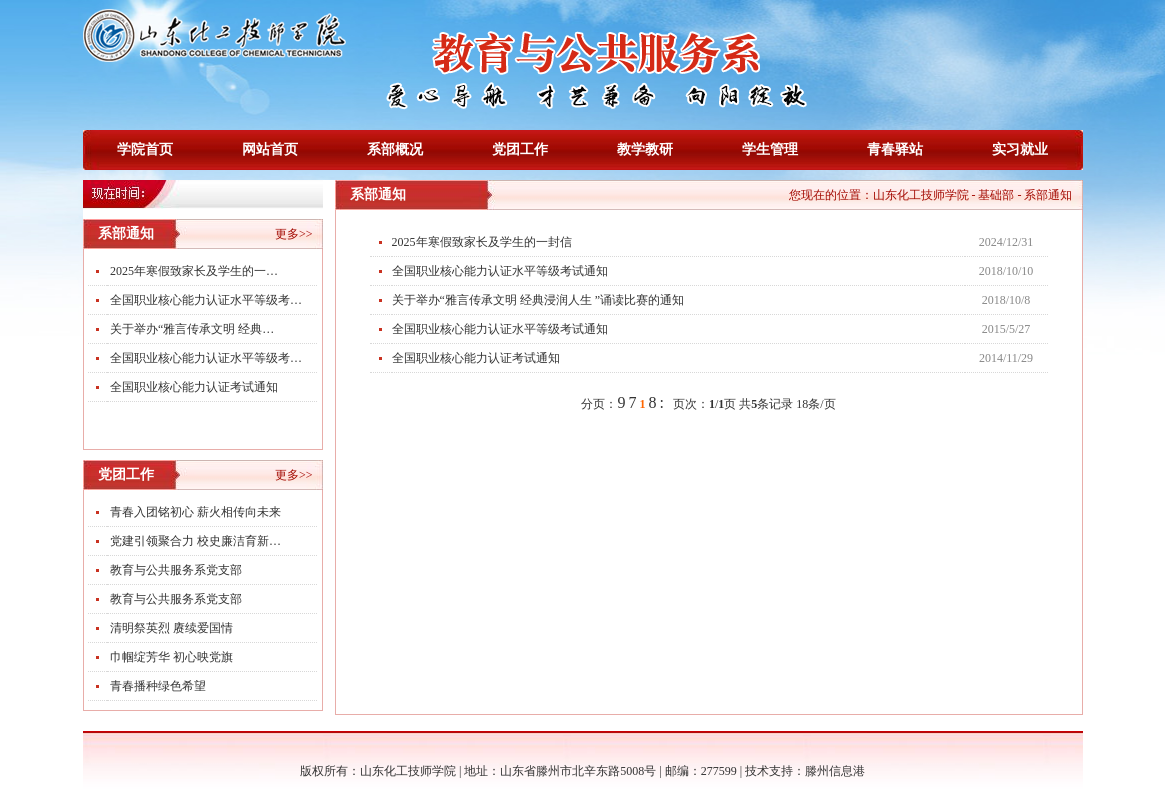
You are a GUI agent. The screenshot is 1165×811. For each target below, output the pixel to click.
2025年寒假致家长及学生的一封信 (482, 242)
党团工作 (520, 149)
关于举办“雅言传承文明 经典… (192, 329)
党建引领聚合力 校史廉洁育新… (195, 541)
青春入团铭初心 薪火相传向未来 (195, 512)
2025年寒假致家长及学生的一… (194, 271)
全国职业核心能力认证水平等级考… (206, 300)
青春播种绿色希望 (158, 686)
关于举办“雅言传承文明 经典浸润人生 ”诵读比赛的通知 (538, 300)
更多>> (294, 234)
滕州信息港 (835, 771)
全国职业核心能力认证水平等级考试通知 (500, 271)
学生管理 (770, 149)
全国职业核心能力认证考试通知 (194, 387)
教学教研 (645, 149)
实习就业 (1020, 149)
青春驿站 (895, 149)
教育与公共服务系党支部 (176, 570)
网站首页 (270, 149)
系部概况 (395, 149)
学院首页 (145, 149)
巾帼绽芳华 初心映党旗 (171, 657)
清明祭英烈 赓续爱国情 (171, 628)
